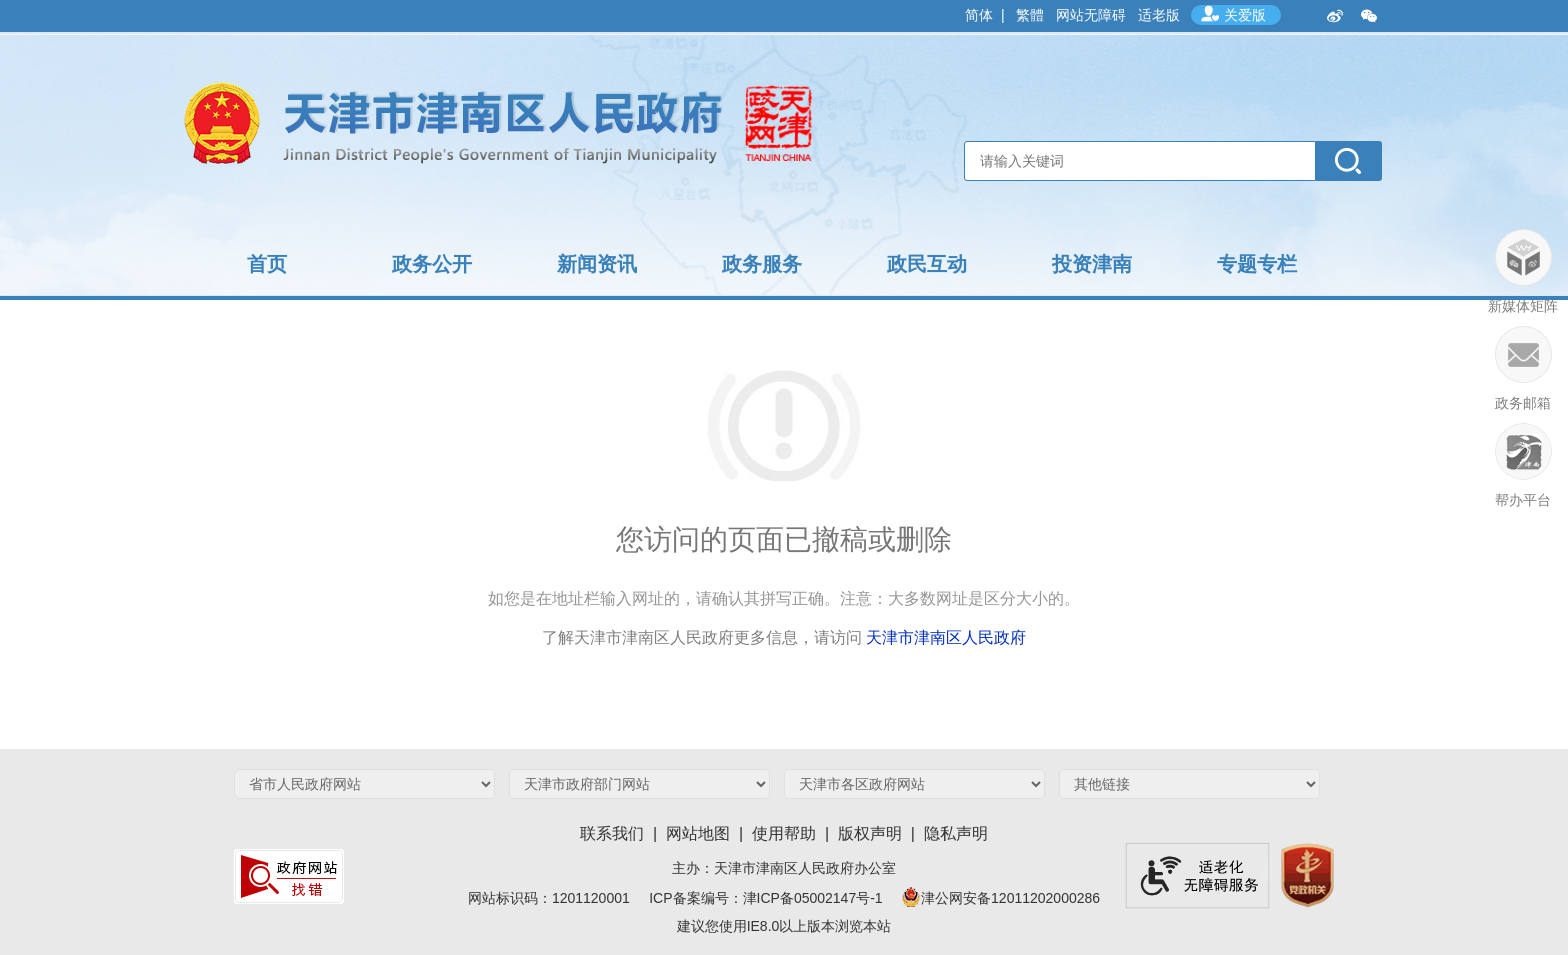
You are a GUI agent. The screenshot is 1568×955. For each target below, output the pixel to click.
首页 (267, 264)
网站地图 (698, 833)
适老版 (1159, 15)
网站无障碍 (1091, 15)
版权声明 (870, 833)
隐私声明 (956, 833)
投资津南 (1092, 264)
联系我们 (612, 833)
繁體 (1030, 15)
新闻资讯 (597, 264)
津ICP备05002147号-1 (821, 898)
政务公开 (432, 264)
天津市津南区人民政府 (946, 637)
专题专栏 (1257, 264)
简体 (979, 15)
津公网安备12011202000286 (999, 898)
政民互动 (927, 264)
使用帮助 (784, 833)
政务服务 (762, 264)
